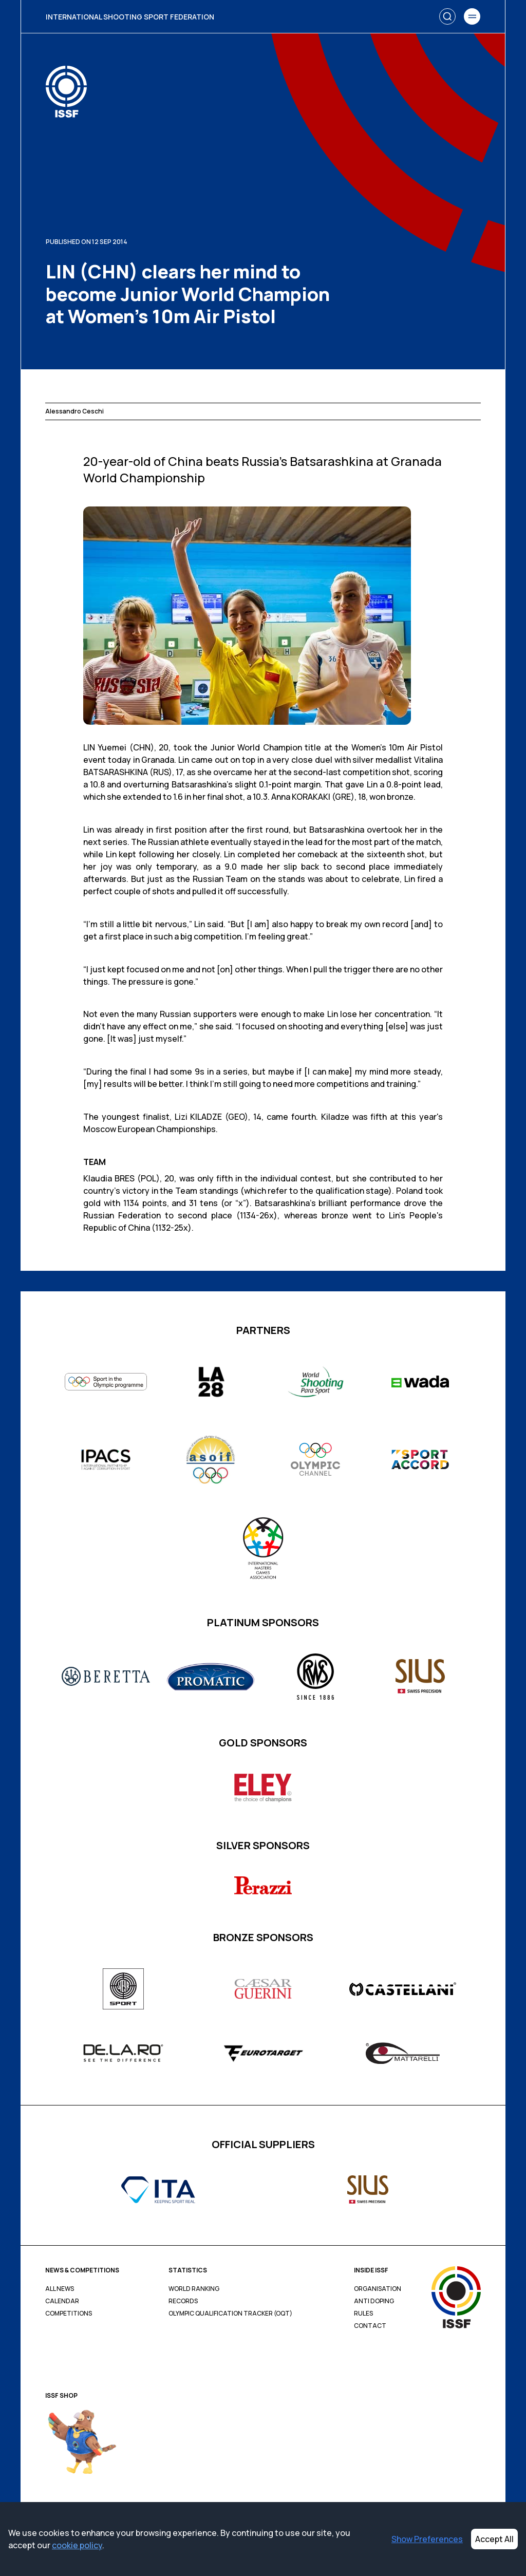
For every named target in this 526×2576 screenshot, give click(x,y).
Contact (370, 2326)
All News (59, 2289)
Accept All (494, 2539)
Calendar (62, 2301)
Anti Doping (374, 2301)
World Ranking (193, 2289)
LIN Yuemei (104, 747)
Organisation (377, 2289)
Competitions (68, 2313)
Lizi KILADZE (198, 1116)
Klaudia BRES (109, 1178)
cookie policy (77, 2545)
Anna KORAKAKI (300, 796)
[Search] (447, 16)
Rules (363, 2313)
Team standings (206, 1190)
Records (183, 2301)
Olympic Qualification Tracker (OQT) (230, 2313)
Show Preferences (427, 2539)
